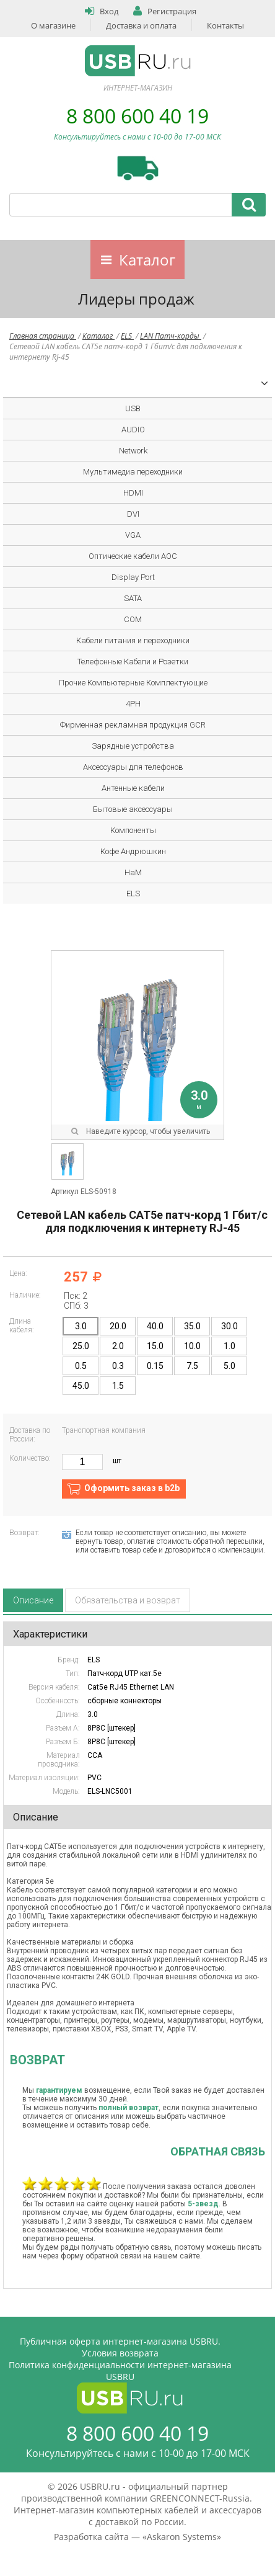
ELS (127, 336)
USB (133, 408)
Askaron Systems (182, 2537)
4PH (133, 703)
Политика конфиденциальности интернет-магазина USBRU (120, 2370)
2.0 (118, 1346)
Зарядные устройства (133, 746)
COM (133, 619)
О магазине (53, 25)
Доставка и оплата (141, 25)
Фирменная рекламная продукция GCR (133, 724)
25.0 (80, 1346)
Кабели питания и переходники (133, 640)
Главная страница (42, 336)
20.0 (118, 1326)
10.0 (192, 1346)
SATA (133, 598)
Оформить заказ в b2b (132, 1488)
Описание (33, 1600)
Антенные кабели (133, 788)
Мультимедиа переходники (133, 471)
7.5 (192, 1366)
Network (133, 450)
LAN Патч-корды (170, 336)
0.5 (81, 1366)
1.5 (118, 1386)
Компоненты (133, 830)
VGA (133, 535)
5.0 (229, 1366)
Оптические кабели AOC (133, 556)
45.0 (80, 1386)
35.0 (192, 1326)
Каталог (147, 259)
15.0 (155, 1346)
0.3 (118, 1366)
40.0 (155, 1326)
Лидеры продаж (136, 298)
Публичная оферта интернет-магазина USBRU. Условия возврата (120, 2347)
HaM (133, 872)
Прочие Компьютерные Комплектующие (133, 682)
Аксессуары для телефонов (133, 767)
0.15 (155, 1366)
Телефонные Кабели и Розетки (132, 661)
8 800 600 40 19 (137, 115)
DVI (133, 514)
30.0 (229, 1326)
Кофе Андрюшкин (133, 851)
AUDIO (133, 429)
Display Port (133, 577)
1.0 (229, 1346)
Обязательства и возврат (127, 1600)
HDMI (133, 492)
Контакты (225, 25)
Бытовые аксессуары (133, 809)
